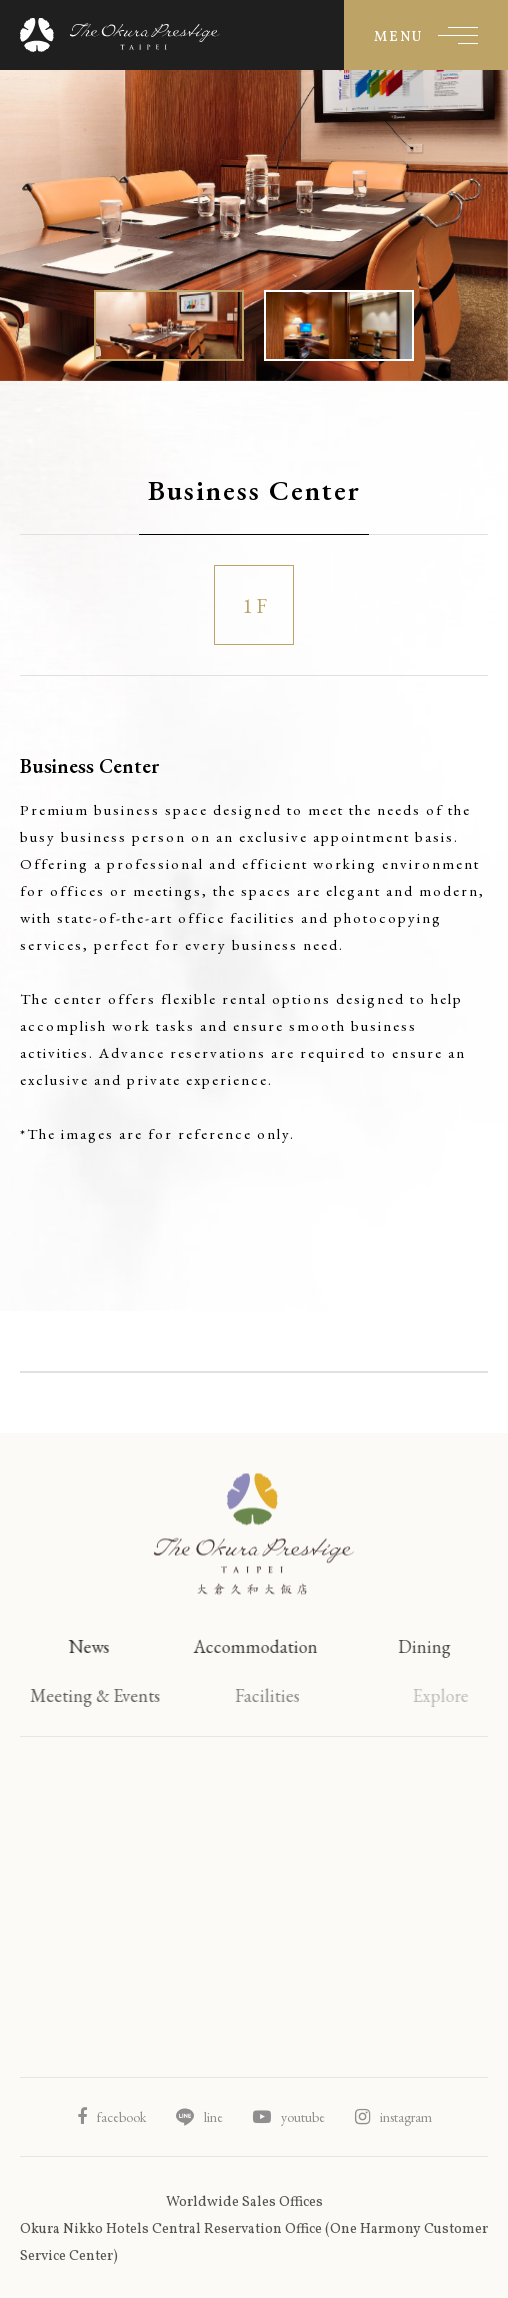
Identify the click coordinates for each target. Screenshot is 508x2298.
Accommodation (270, 1646)
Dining (444, 1646)
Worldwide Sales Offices (244, 2202)
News (97, 1646)
